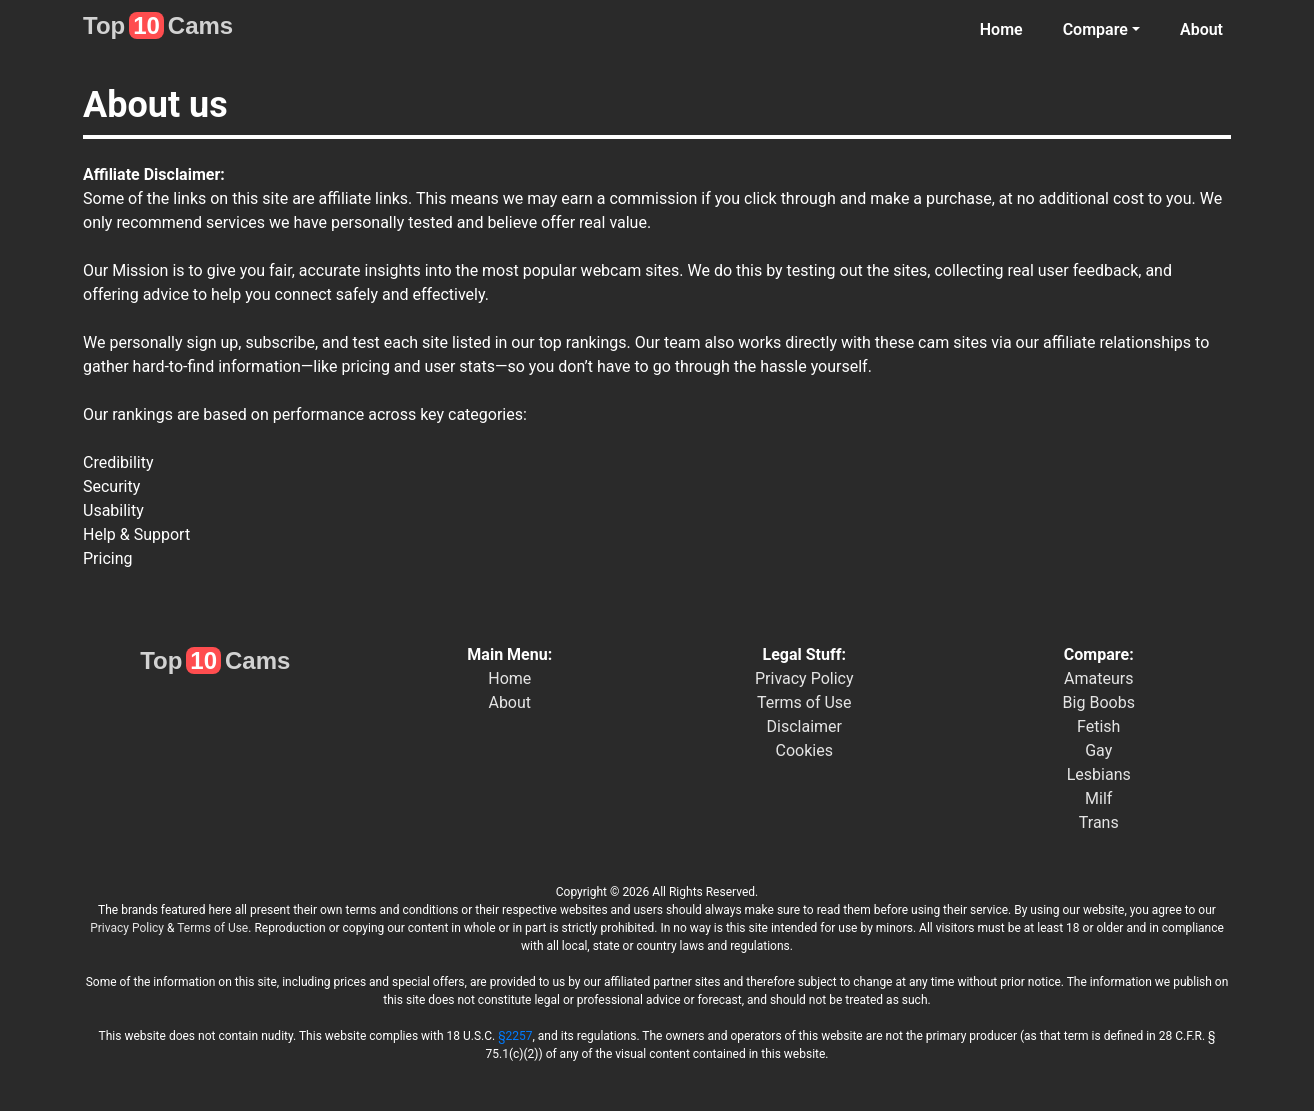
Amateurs (1098, 678)
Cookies (804, 750)
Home (1001, 29)
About (1201, 29)
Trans (1099, 822)
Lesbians (1099, 774)
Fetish (1098, 726)
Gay (1098, 750)
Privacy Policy (804, 678)
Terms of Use (804, 702)
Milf (1098, 798)
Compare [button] (1095, 29)
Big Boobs (1099, 702)
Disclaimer (804, 726)
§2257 (515, 1036)
